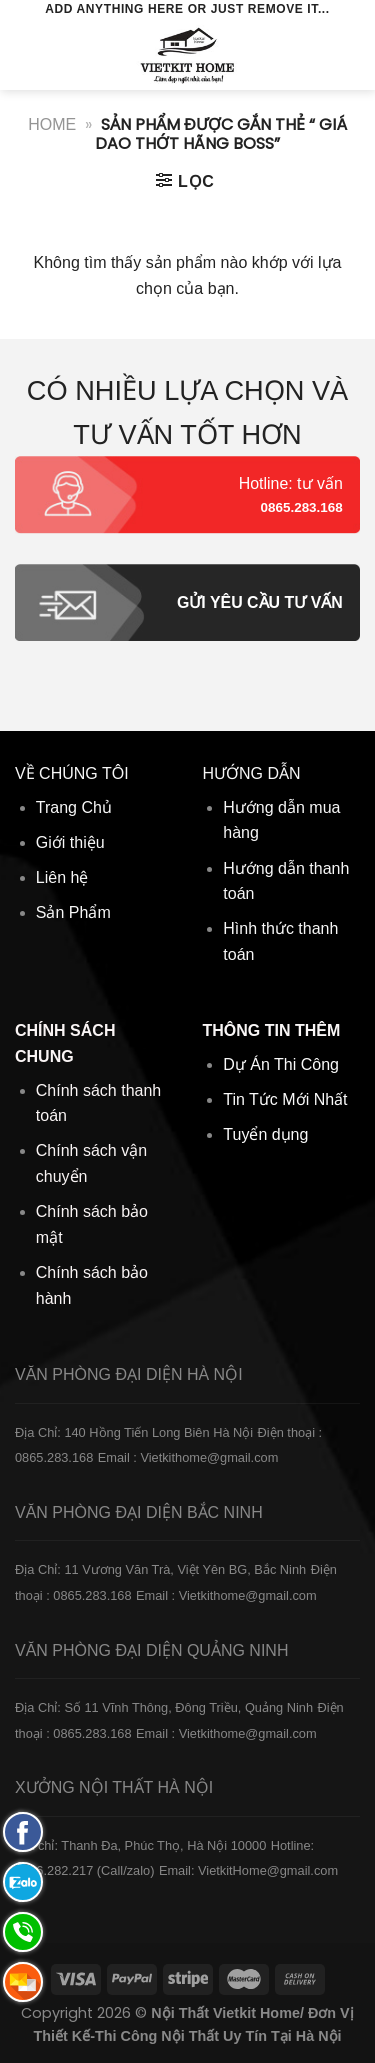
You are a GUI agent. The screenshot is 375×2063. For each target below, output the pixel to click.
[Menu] (27, 54)
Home (52, 124)
